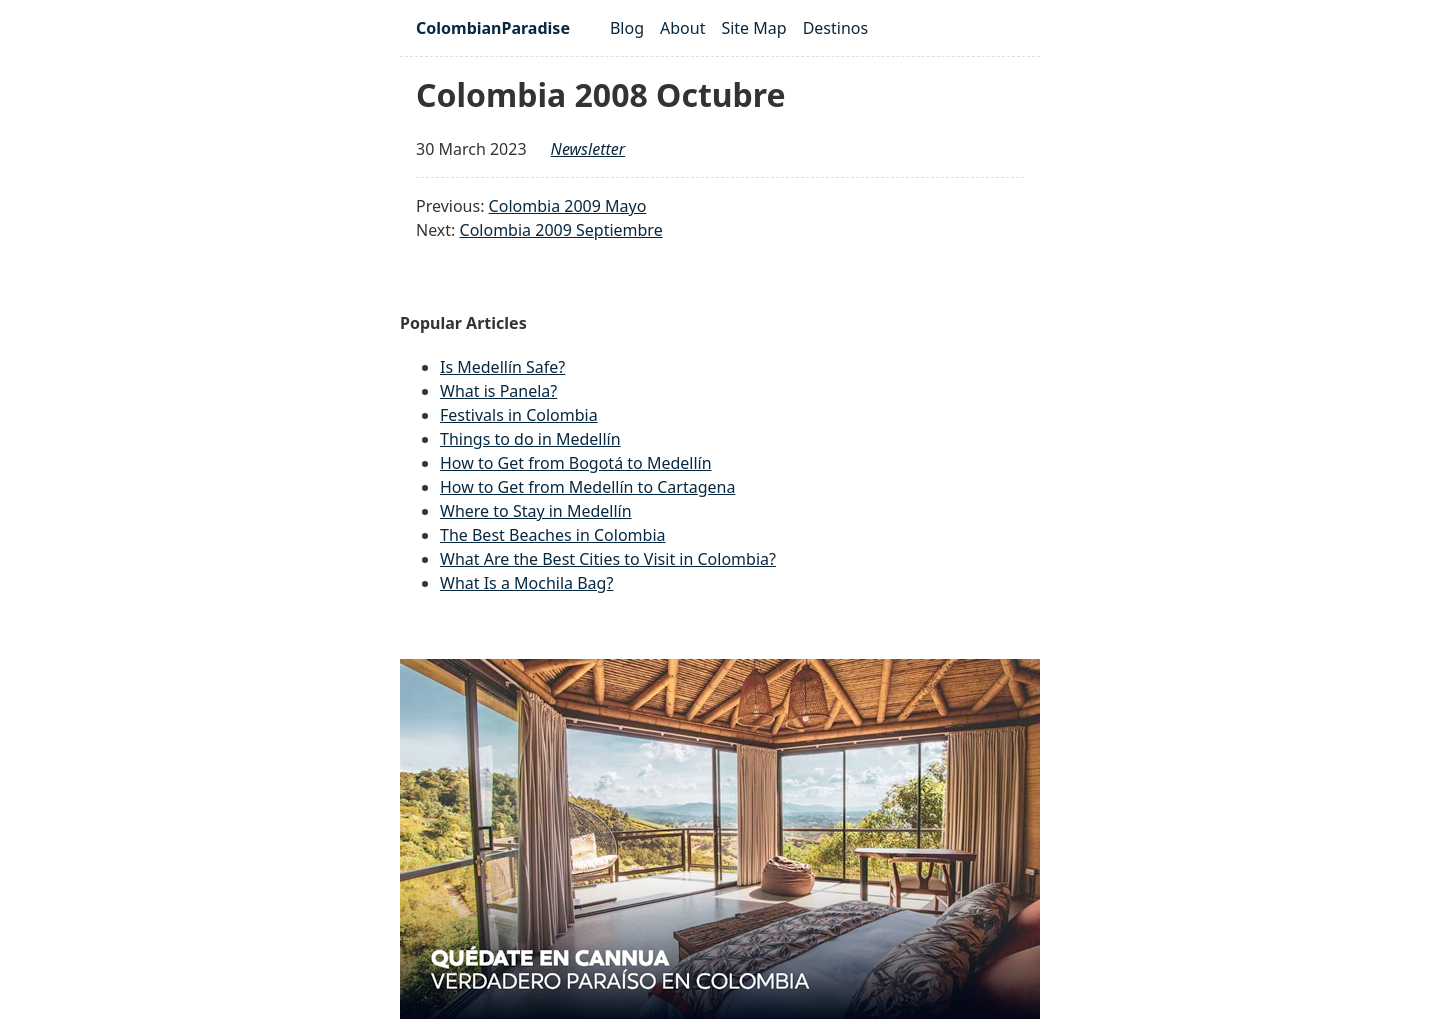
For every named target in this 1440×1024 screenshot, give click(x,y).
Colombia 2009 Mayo (568, 206)
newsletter (588, 149)
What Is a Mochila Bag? (526, 583)
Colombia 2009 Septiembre (561, 230)
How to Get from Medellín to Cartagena (587, 487)
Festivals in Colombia (519, 415)
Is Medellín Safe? (502, 367)
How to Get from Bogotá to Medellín (576, 463)
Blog (627, 28)
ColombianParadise (493, 28)
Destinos (836, 28)
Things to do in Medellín (530, 439)
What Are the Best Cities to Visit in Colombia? (608, 559)
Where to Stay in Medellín (536, 511)
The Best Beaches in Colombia (553, 535)
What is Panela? (498, 391)
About (682, 28)
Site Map (753, 28)
